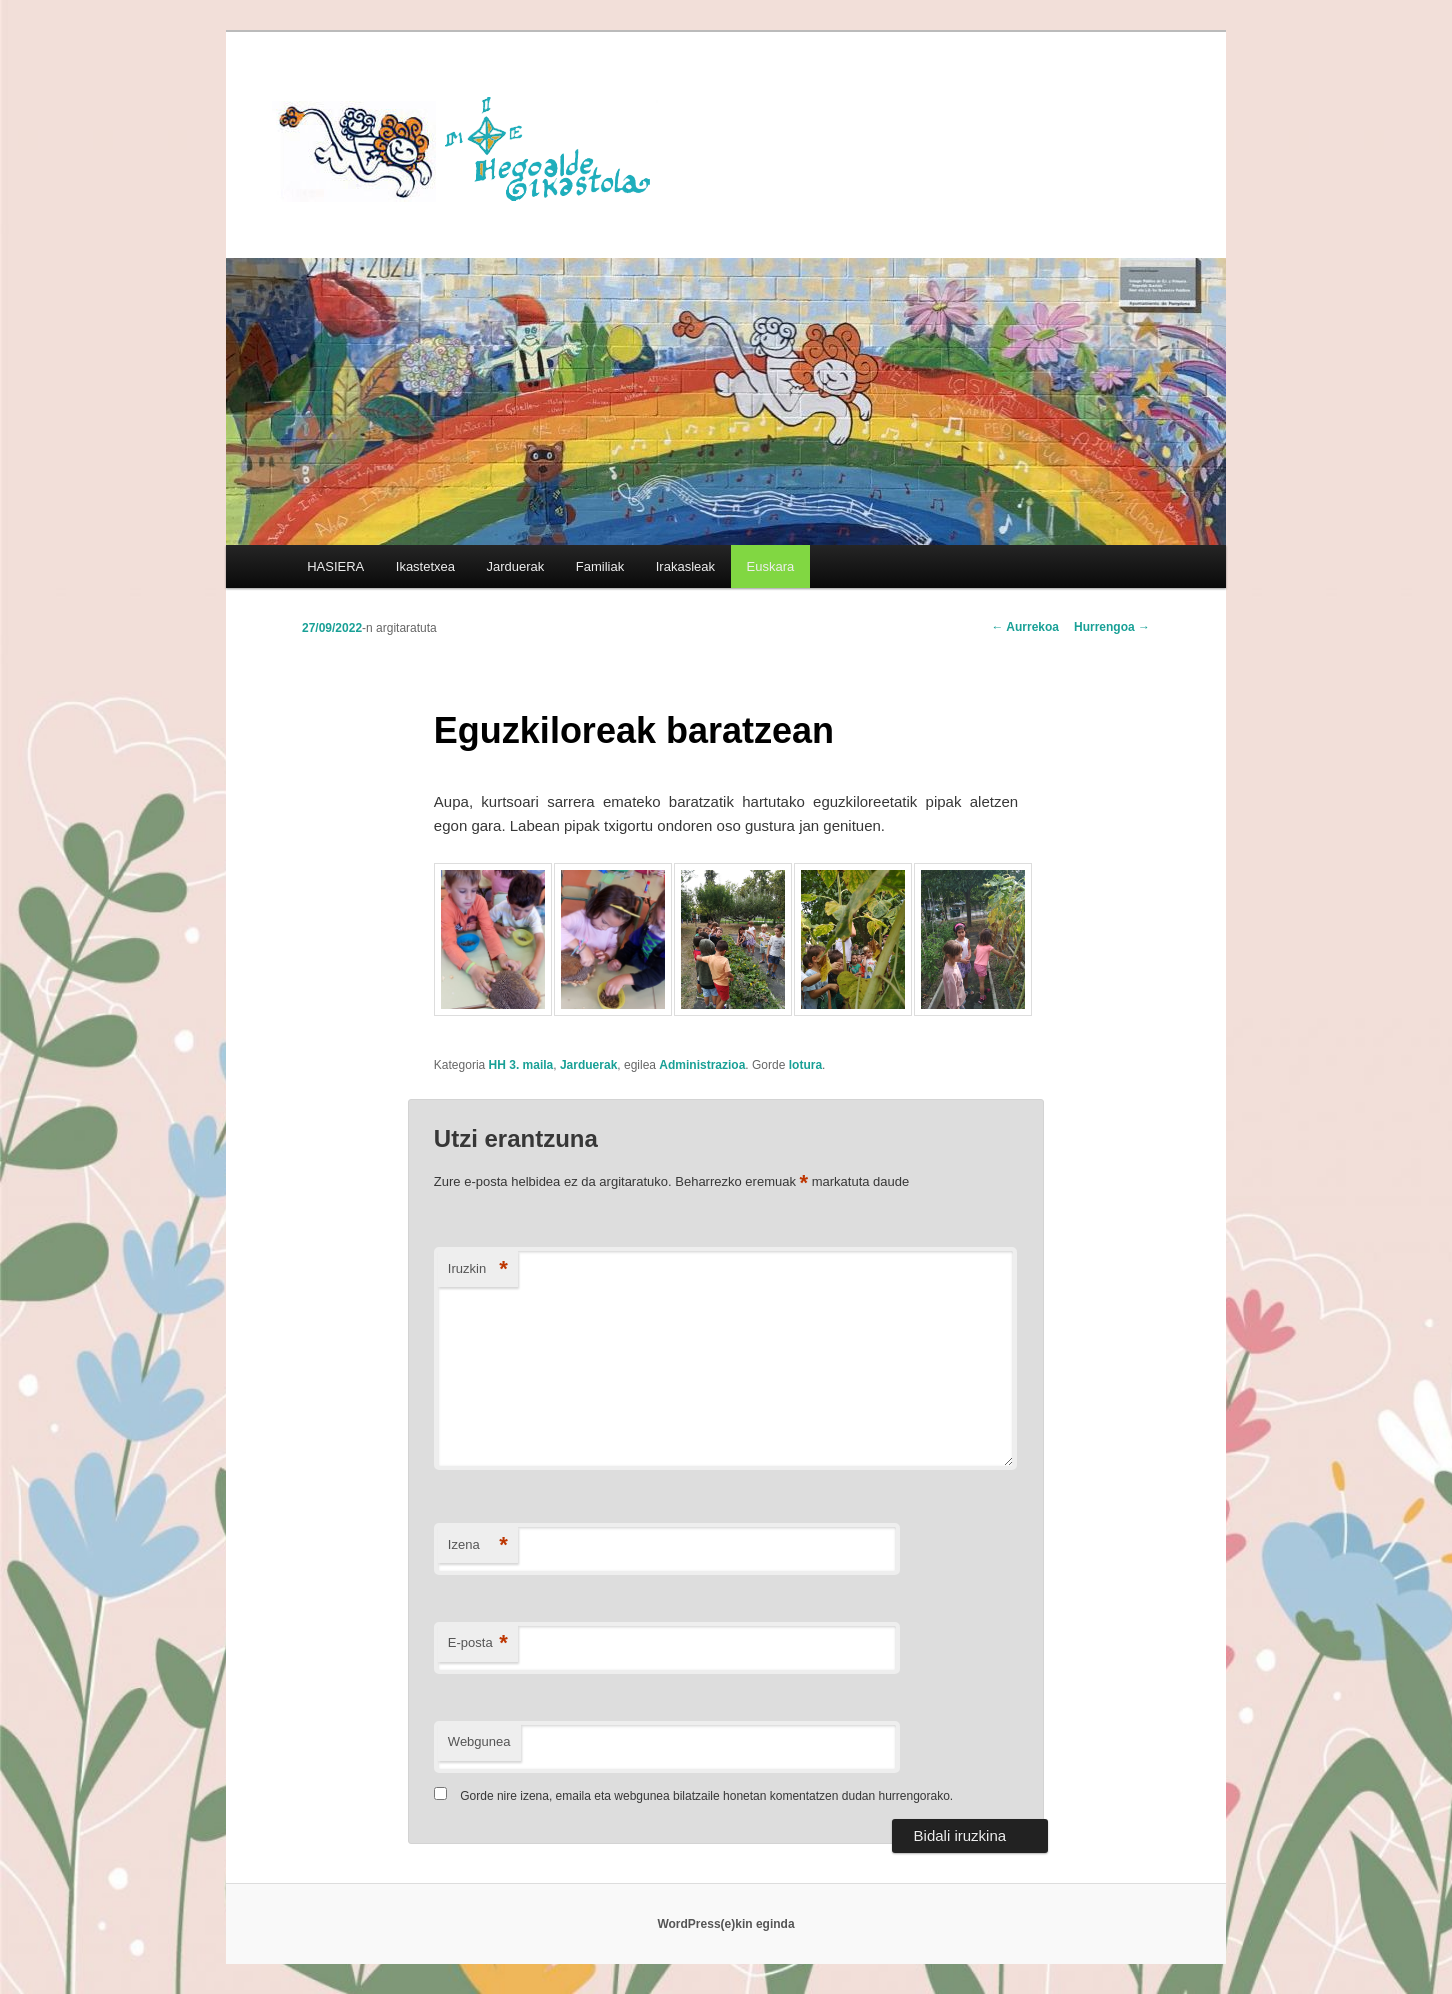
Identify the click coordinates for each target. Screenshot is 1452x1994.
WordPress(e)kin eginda (725, 1924)
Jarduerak (516, 566)
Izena (478, 1545)
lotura (805, 1065)
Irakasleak (685, 566)
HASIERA (335, 566)
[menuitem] (770, 566)
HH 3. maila (521, 1065)
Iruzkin (478, 1269)
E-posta (478, 1643)
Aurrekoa (1025, 627)
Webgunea (479, 1741)
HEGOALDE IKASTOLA (472, 147)
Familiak (600, 566)
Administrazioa (702, 1065)
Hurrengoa (1112, 627)
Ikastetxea (425, 566)
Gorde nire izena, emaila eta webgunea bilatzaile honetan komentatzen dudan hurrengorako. (706, 1796)
